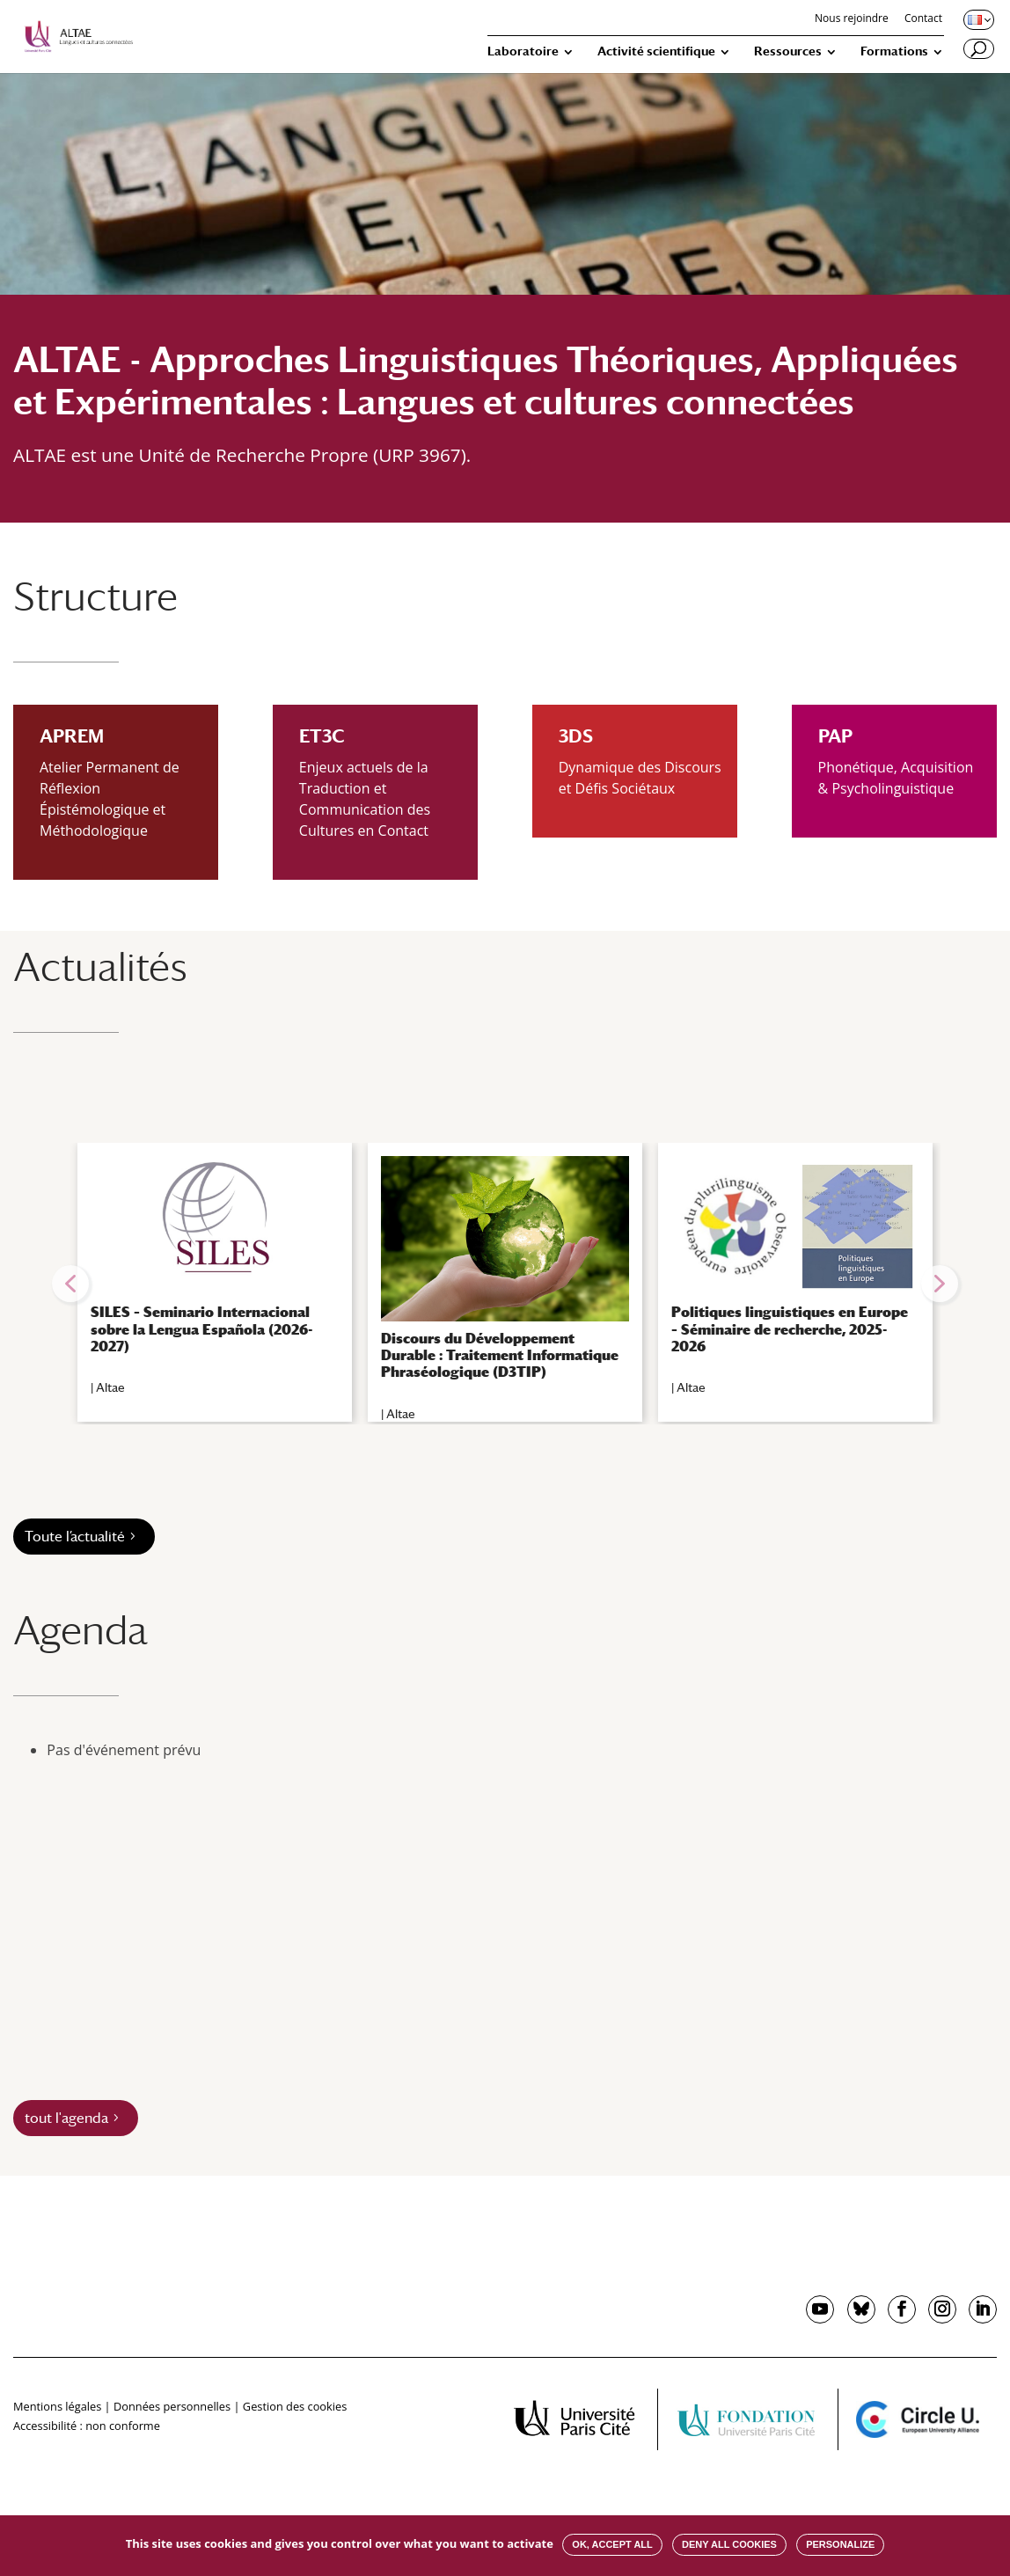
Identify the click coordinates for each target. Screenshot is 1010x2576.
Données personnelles (172, 2406)
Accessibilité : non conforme (86, 2425)
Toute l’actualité (75, 1536)
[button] (70, 1283)
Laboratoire (523, 51)
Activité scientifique (656, 51)
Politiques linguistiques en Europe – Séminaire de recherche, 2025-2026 (789, 1329)
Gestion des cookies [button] (295, 2406)
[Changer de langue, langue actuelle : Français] (977, 19)
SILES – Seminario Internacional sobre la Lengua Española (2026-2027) (201, 1329)
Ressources (788, 51)
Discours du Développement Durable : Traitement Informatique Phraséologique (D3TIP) (499, 1355)
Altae (110, 1387)
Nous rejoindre (852, 19)
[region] (505, 1283)
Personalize (840, 2544)
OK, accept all (612, 2544)
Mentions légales (57, 2406)
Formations (894, 51)
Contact (923, 19)
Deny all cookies (729, 2544)
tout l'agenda (66, 2118)
